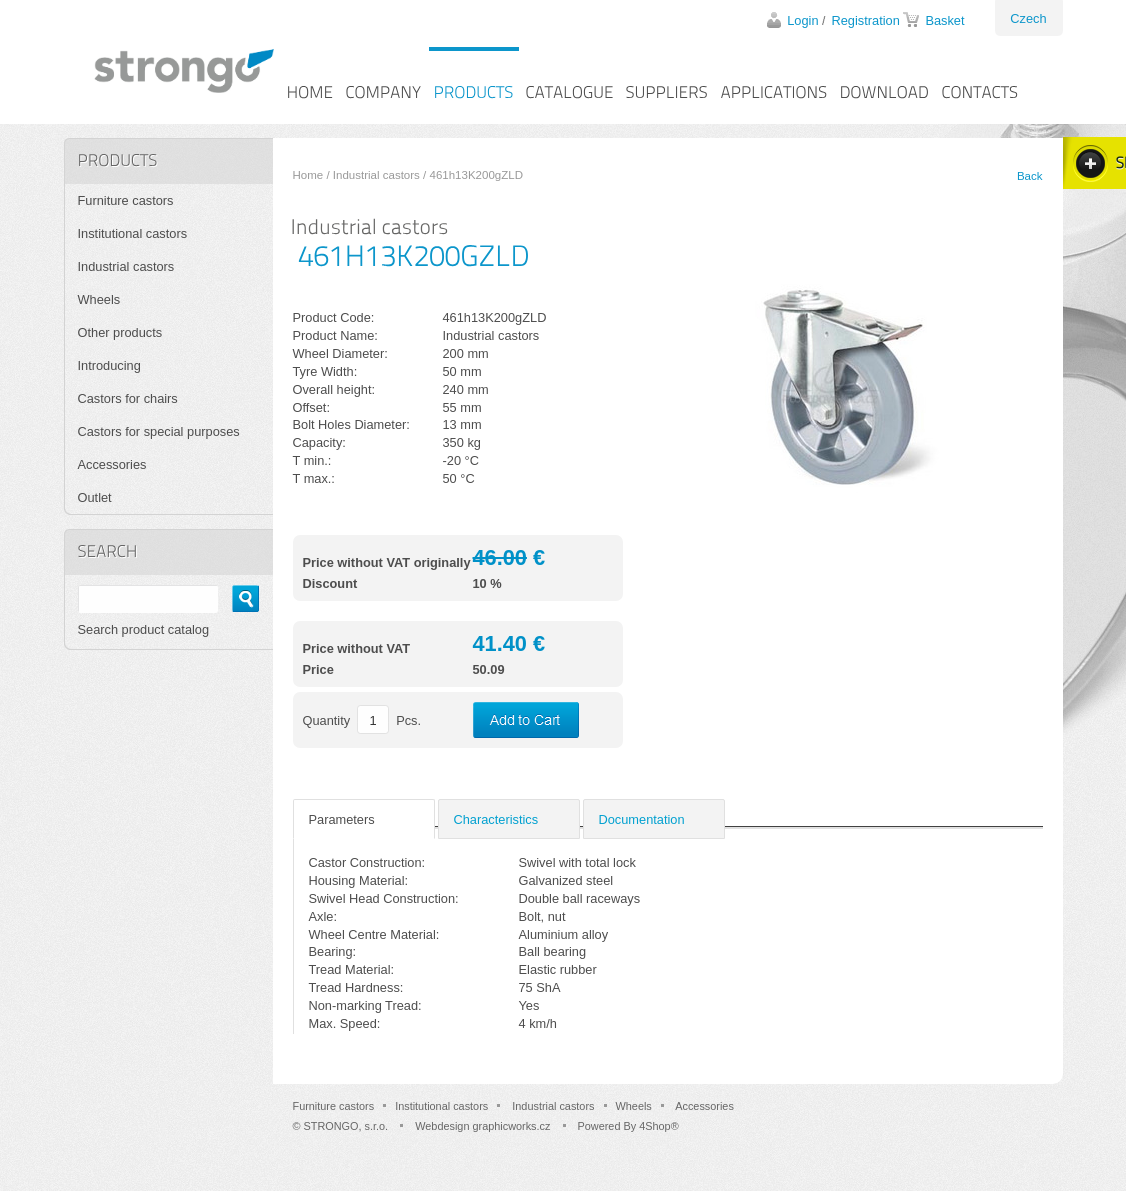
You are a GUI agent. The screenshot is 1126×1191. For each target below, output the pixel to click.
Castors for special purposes (159, 431)
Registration (866, 20)
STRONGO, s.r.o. (346, 1126)
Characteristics (496, 819)
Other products (120, 332)
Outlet (95, 497)
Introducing (109, 365)
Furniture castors (126, 200)
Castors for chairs (128, 398)
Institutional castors (133, 233)
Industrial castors (376, 175)
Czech (1028, 18)
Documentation (642, 819)
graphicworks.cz (511, 1126)
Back (1030, 176)
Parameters (342, 819)
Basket (944, 20)
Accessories (112, 464)
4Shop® (658, 1126)
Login (802, 20)
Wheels (99, 299)
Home (308, 175)
